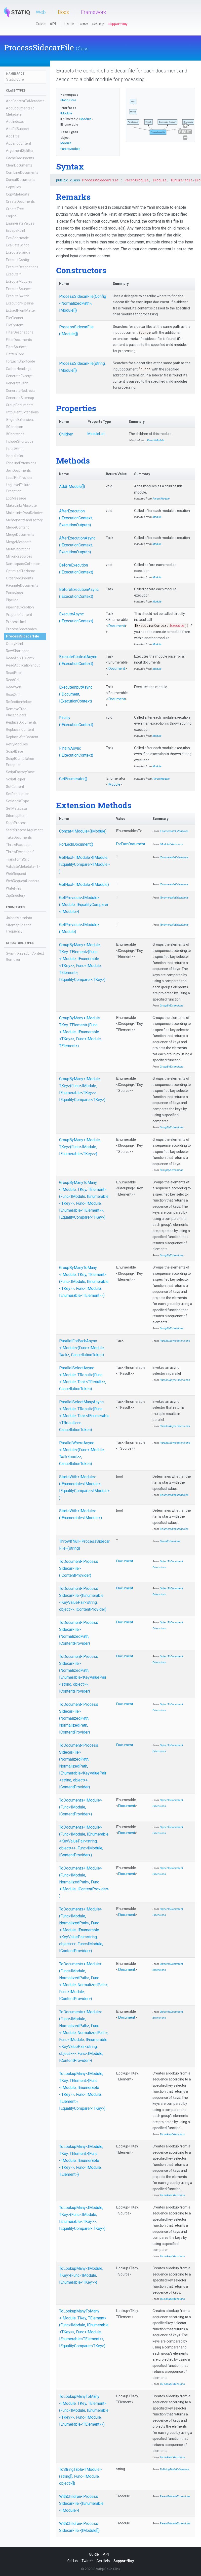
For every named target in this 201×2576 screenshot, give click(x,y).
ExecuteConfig (17, 260)
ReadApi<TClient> (20, 658)
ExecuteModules (19, 281)
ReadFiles (13, 673)
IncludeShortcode (20, 441)
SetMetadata (16, 808)
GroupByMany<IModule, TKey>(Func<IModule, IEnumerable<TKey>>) (80, 1146)
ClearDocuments (19, 165)
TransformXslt (17, 859)
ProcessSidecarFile (22, 636)
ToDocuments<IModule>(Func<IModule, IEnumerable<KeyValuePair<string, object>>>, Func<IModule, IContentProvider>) (84, 1841)
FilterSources (16, 347)
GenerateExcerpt (19, 376)
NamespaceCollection (23, 564)
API (53, 24)
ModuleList (96, 434)
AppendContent (18, 143)
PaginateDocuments (22, 585)
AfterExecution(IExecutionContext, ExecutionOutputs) (76, 518)
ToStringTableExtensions (175, 2469)
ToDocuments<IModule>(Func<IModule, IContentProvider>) (80, 1807)
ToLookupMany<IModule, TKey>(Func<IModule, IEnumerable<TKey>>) (81, 2275)
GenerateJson (17, 383)
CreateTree (15, 209)
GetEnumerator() (73, 778)
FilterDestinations (19, 332)
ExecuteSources (19, 289)
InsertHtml (14, 449)
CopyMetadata (17, 194)
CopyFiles (13, 187)
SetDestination (17, 794)
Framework (93, 12)
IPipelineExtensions (21, 463)
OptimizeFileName (20, 571)
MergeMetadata (19, 542)
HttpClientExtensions (22, 412)
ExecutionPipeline (20, 303)
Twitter (83, 24)
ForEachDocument (130, 844)
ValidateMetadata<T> (23, 867)
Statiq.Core (15, 79)
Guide (41, 24)
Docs (63, 12)
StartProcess (16, 823)
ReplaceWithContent (22, 737)
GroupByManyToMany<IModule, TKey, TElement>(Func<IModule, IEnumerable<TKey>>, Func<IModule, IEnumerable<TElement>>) (84, 1281)
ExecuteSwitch (17, 296)
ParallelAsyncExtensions (175, 1340)
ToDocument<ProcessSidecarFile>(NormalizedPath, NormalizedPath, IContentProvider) (78, 1718)
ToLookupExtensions (172, 2134)
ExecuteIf (13, 274)
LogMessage (16, 498)
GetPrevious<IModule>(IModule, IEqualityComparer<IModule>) (83, 904)
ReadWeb (13, 687)
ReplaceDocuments (21, 722)
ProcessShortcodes (21, 629)
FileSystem (14, 325)
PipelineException (20, 607)
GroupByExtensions (171, 1005)
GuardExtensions (170, 1541)
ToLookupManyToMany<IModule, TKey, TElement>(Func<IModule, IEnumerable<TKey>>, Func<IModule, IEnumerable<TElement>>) (84, 2410)
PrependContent (19, 615)
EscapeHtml (15, 231)
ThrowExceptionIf (20, 852)
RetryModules (17, 744)
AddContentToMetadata (25, 101)
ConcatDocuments (20, 180)
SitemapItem (16, 816)
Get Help (98, 24)
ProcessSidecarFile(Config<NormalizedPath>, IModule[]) (82, 303)
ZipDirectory (15, 896)
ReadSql (12, 680)
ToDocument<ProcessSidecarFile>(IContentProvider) (78, 1568)
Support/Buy (117, 24)
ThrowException (19, 845)
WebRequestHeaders (22, 881)
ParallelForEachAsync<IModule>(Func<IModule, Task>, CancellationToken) (82, 1347)
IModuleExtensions (171, 844)
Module (65, 143)
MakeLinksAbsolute (21, 505)
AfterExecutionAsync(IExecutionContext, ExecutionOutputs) (77, 545)
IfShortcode (15, 434)
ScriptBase (14, 751)
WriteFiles (13, 888)
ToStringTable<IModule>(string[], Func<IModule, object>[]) (80, 2476)
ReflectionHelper (19, 702)
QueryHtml (14, 644)
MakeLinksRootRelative (24, 513)
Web (41, 12)
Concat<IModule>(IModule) (83, 831)
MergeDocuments (20, 534)
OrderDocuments (19, 578)
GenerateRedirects (21, 391)
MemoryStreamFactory (24, 520)
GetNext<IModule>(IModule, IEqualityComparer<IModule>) (84, 864)
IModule (66, 113)
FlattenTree (15, 354)
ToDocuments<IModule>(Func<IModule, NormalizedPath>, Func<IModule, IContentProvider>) (84, 1882)
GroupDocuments (20, 405)
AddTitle (12, 136)
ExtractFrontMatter (21, 310)
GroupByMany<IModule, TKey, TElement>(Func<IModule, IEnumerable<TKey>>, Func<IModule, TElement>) (80, 1032)
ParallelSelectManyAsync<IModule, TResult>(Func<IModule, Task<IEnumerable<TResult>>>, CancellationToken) (84, 1416)
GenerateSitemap (20, 398)
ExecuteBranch (18, 252)
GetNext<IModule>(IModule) (84, 884)
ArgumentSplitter (20, 151)
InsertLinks (14, 456)
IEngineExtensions (20, 420)
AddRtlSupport (17, 129)
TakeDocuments (19, 837)
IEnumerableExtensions (174, 831)
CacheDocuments (20, 158)
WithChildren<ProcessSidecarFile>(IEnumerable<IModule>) (81, 2503)
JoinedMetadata (19, 918)
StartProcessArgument (24, 830)
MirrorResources (19, 556)
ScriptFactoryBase (20, 772)
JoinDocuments (18, 470)
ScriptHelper (15, 779)
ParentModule (70, 149)
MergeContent (17, 527)
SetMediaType (17, 801)
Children (66, 434)
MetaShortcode (18, 549)
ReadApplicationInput (23, 665)
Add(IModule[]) (72, 486)
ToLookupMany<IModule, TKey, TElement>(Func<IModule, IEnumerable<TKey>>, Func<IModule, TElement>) (81, 2160)
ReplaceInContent (20, 730)
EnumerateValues (20, 223)
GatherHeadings (18, 369)
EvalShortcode (17, 238)
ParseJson (14, 593)
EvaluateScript (17, 245)
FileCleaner (14, 318)
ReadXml (13, 695)
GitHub (69, 24)
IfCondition (14, 427)
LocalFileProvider (19, 478)
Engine (11, 216)
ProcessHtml (16, 622)
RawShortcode (17, 651)
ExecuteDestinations (22, 267)
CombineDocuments (22, 172)
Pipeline (12, 600)
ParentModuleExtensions (175, 2496)
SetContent (15, 787)
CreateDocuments (20, 201)
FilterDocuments (19, 340)
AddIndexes (15, 122)
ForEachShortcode (20, 361)
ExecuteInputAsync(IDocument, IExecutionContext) (75, 694)
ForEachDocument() (76, 844)
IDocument (116, 626)
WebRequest (16, 874)
